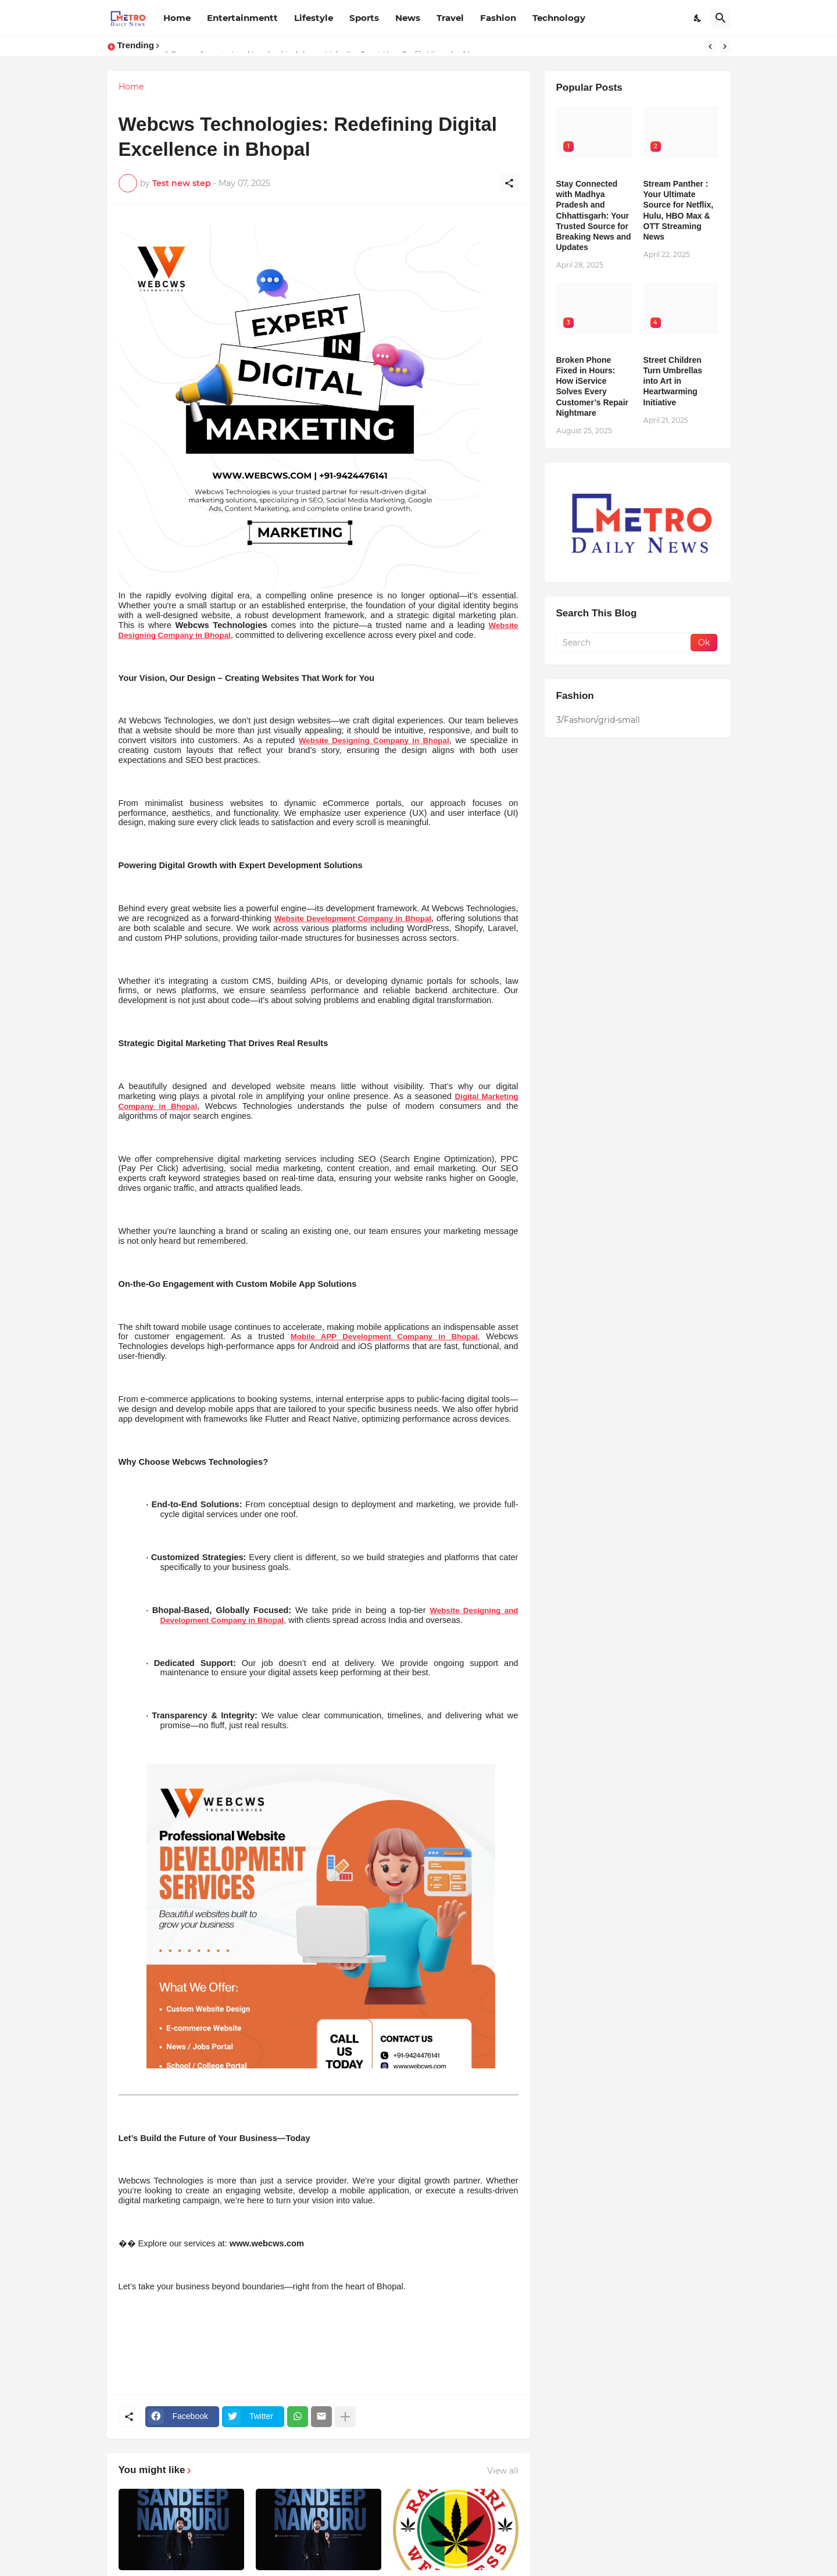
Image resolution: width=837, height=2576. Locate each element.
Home (177, 17)
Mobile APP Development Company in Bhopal (384, 1336)
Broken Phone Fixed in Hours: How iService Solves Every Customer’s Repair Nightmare (592, 386)
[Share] (509, 183)
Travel (450, 17)
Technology (558, 17)
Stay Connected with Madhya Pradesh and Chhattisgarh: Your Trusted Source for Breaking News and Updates (593, 215)
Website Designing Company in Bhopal (374, 740)
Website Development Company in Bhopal (352, 918)
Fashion (498, 17)
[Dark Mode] (698, 18)
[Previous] (710, 46)
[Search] (721, 18)
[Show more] (345, 2416)
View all (502, 2471)
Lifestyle (313, 17)
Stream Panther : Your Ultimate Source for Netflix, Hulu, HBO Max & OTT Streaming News (678, 210)
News (407, 17)
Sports (364, 17)
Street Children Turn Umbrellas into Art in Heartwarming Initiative (673, 381)
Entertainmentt (242, 17)
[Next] (725, 46)
